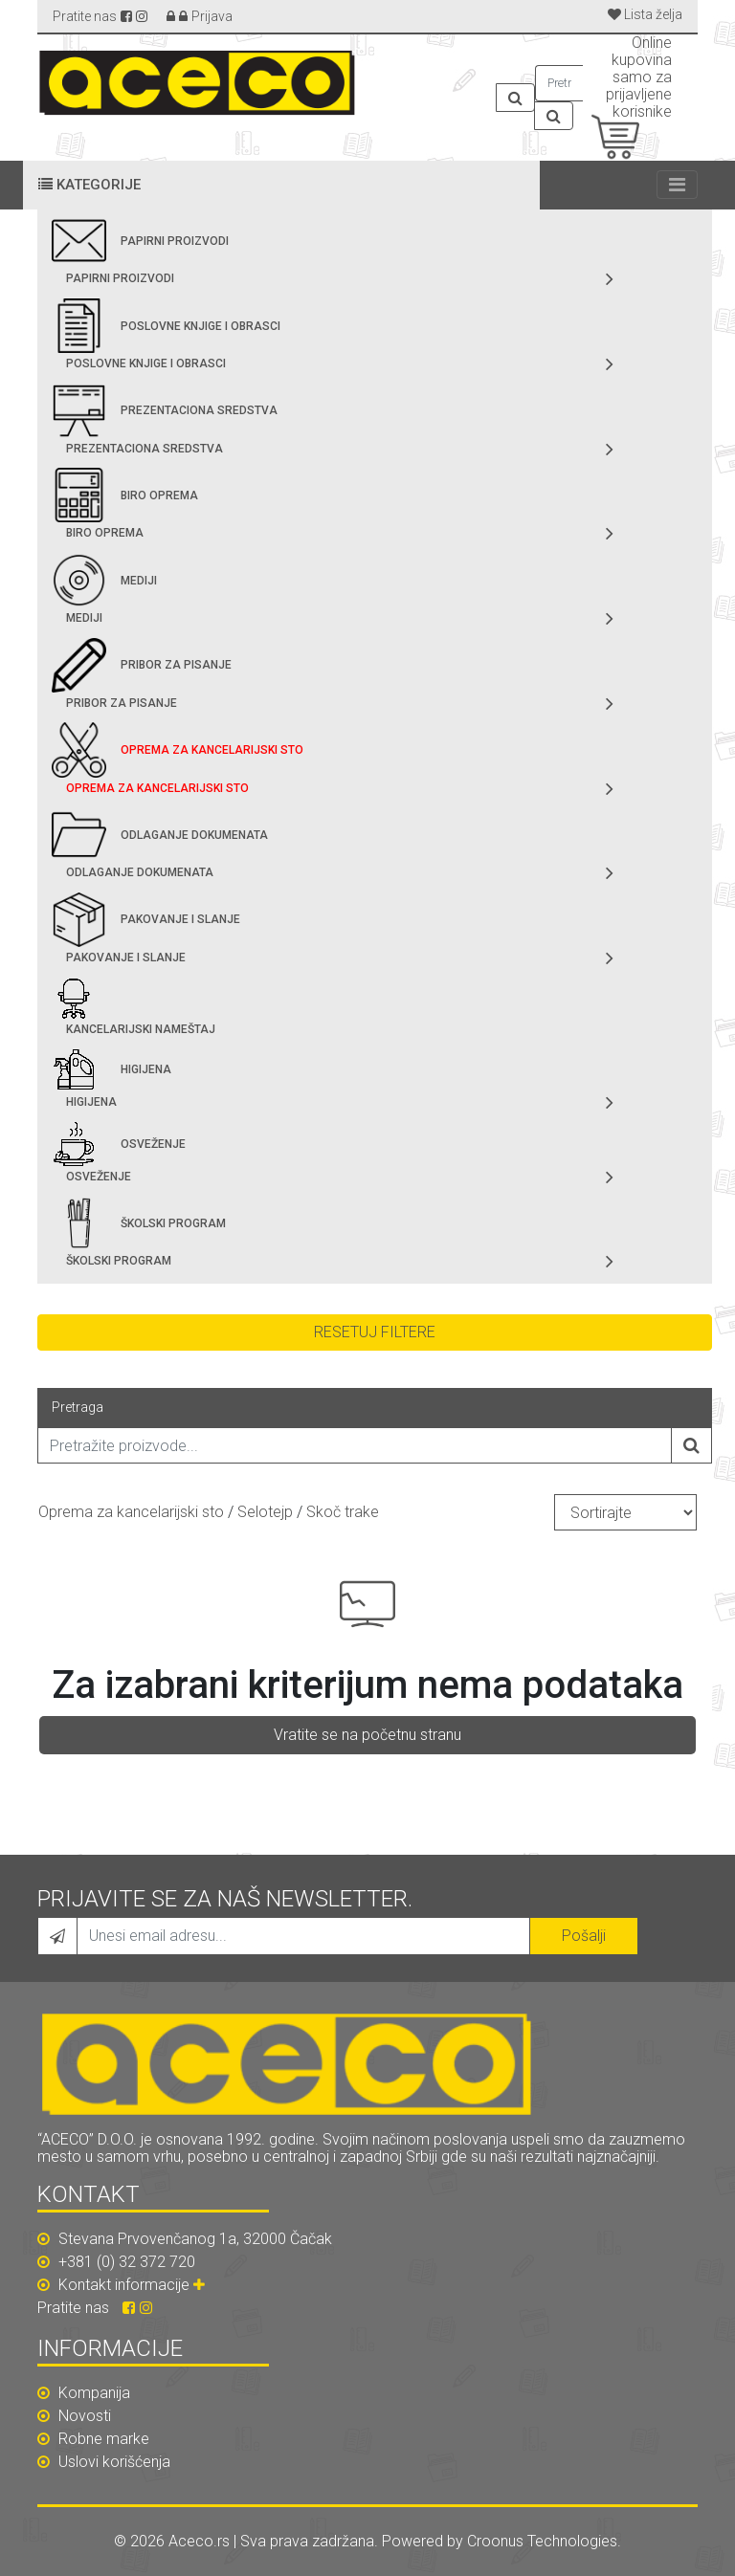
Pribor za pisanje (176, 665)
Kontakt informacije (134, 2285)
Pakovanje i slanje (180, 919)
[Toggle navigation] (677, 184)
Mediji (139, 580)
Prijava (212, 16)
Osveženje (153, 1144)
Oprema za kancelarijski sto (212, 750)
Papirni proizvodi (175, 241)
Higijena (146, 1069)
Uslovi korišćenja (103, 2462)
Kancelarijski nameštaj (140, 1029)
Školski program (173, 1223)
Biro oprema (159, 495)
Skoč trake (342, 1512)
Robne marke (93, 2439)
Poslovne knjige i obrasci (200, 326)
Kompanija (83, 2393)
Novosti (74, 2416)
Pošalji (584, 1935)
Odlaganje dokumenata (194, 835)
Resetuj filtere (374, 1332)
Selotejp (265, 1512)
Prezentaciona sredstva (199, 410)
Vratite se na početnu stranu (367, 1735)
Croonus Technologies (542, 2541)
